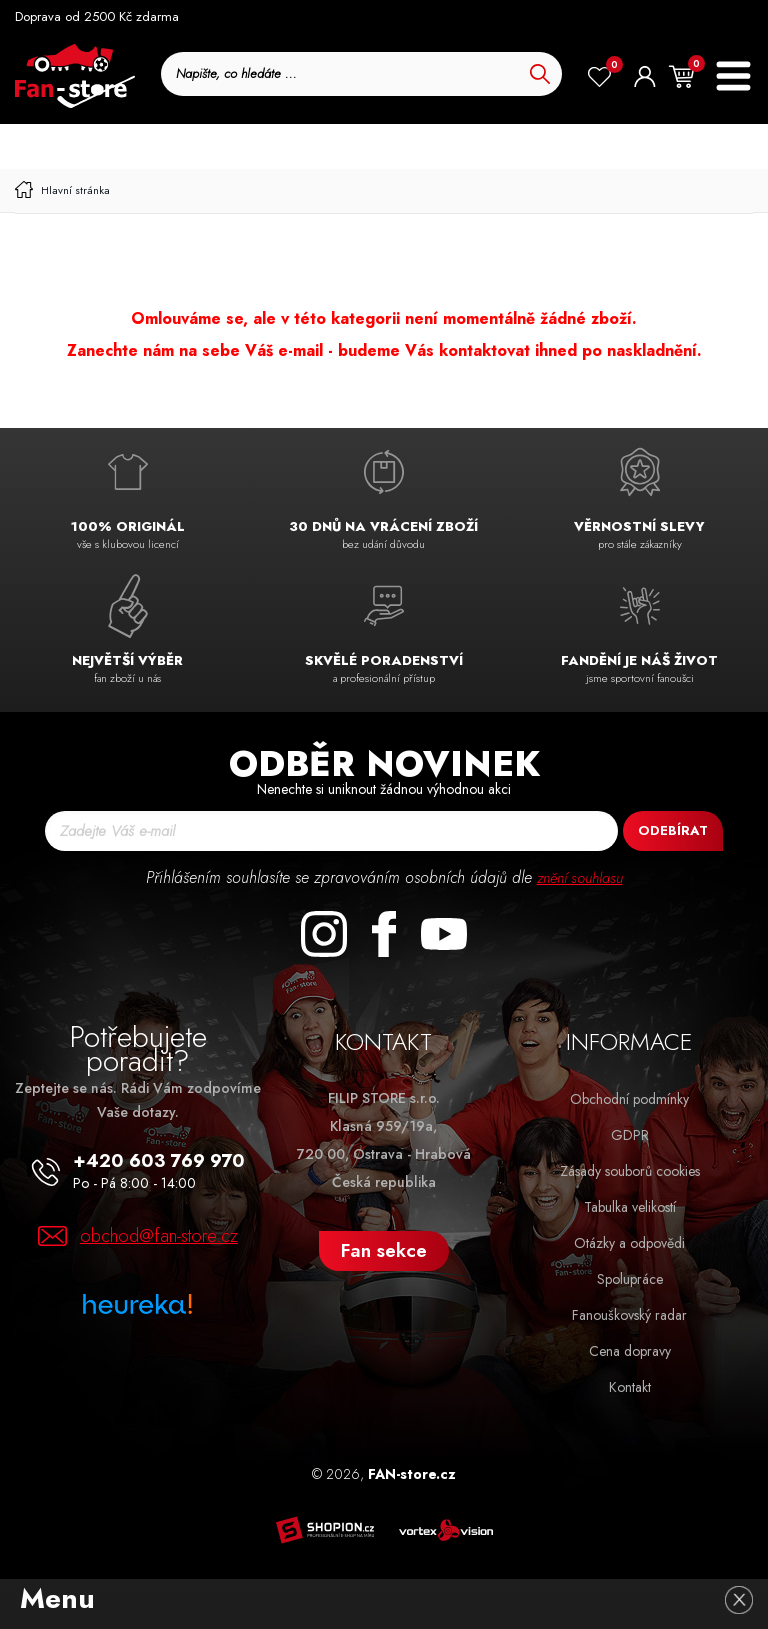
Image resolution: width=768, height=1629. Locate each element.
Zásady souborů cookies (630, 1171)
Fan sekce (384, 1250)
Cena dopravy (630, 1351)
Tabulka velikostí (630, 1207)
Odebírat (673, 830)
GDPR (630, 1135)
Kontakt (630, 1387)
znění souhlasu (579, 877)
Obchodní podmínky (629, 1099)
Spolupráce (630, 1279)
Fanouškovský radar (629, 1315)
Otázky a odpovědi (629, 1243)
